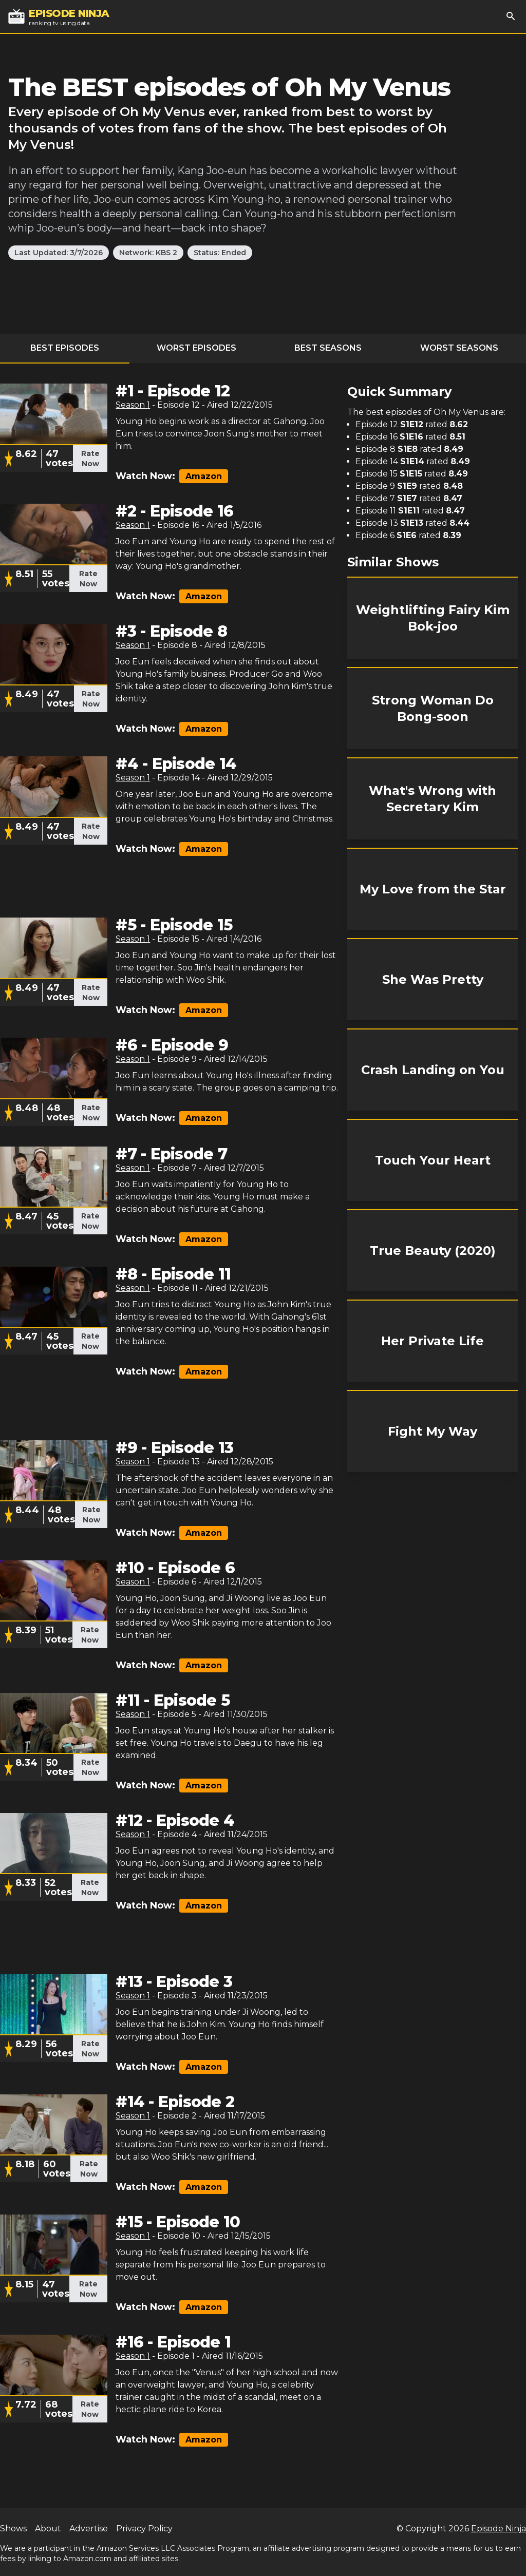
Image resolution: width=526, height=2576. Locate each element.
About (48, 2528)
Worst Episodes (196, 348)
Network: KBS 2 (148, 252)
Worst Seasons (459, 348)
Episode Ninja (498, 2528)
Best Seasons (328, 348)
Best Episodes (64, 348)
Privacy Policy (144, 2528)
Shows (13, 2528)
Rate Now (90, 458)
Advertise (88, 2528)
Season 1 (133, 405)
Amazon (203, 476)
